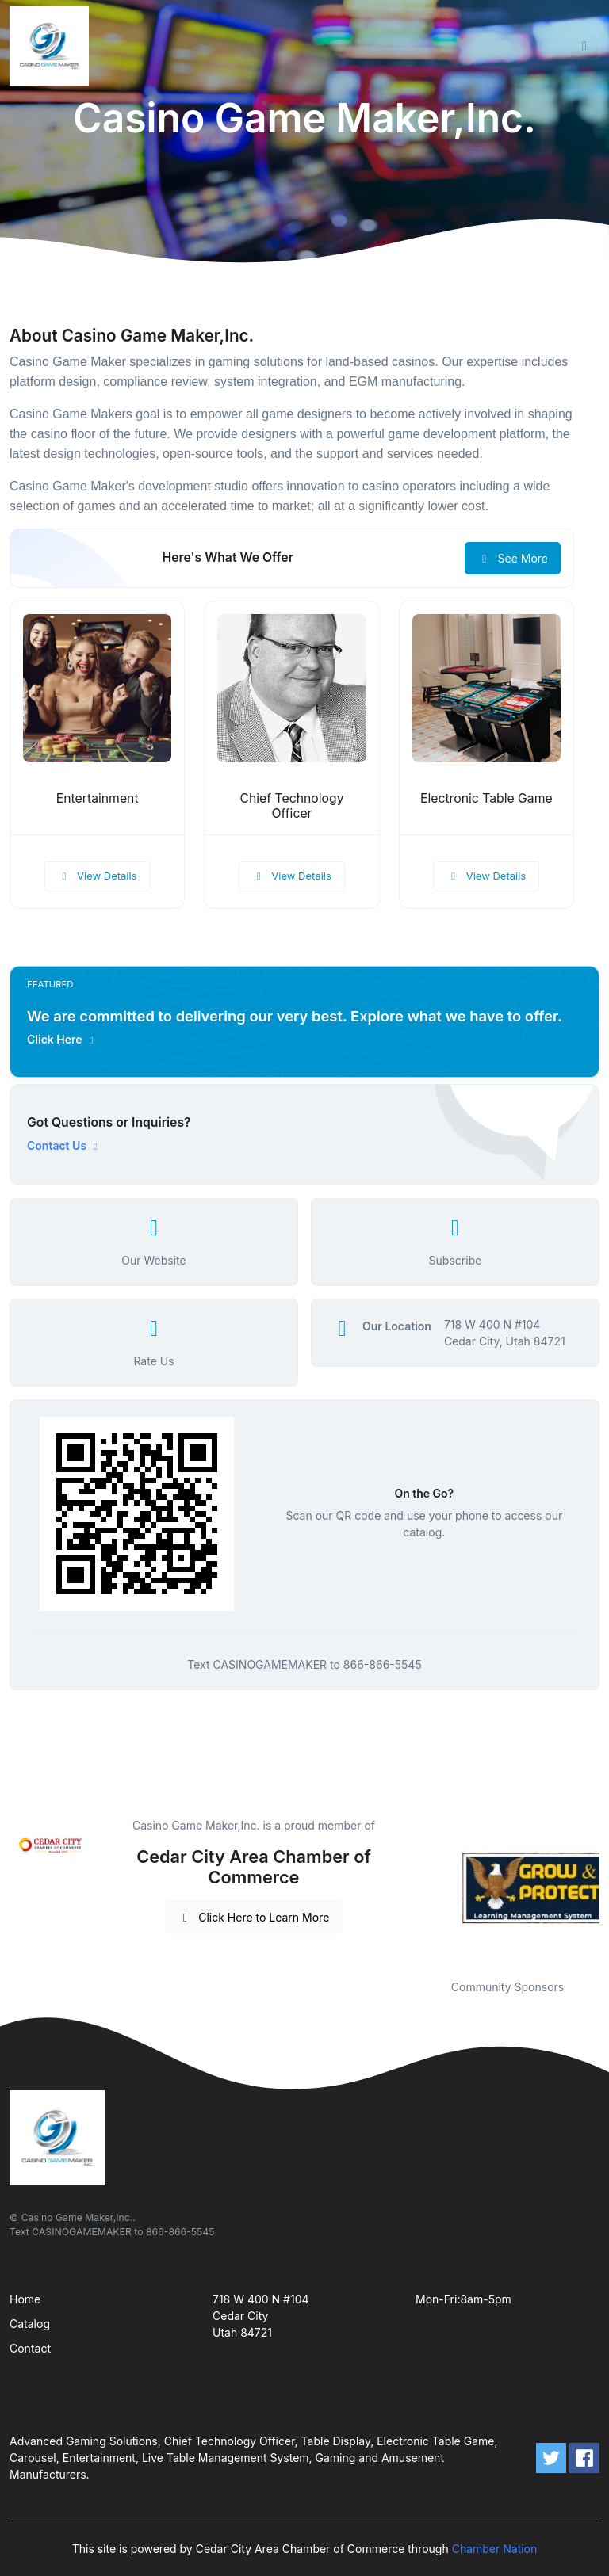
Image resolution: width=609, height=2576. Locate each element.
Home (25, 2299)
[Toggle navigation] (584, 45)
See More (512, 558)
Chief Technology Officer (291, 806)
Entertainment (97, 798)
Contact (30, 2348)
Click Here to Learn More (254, 1917)
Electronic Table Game (486, 798)
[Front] (52, 46)
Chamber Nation (495, 2548)
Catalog (30, 2323)
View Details (97, 875)
